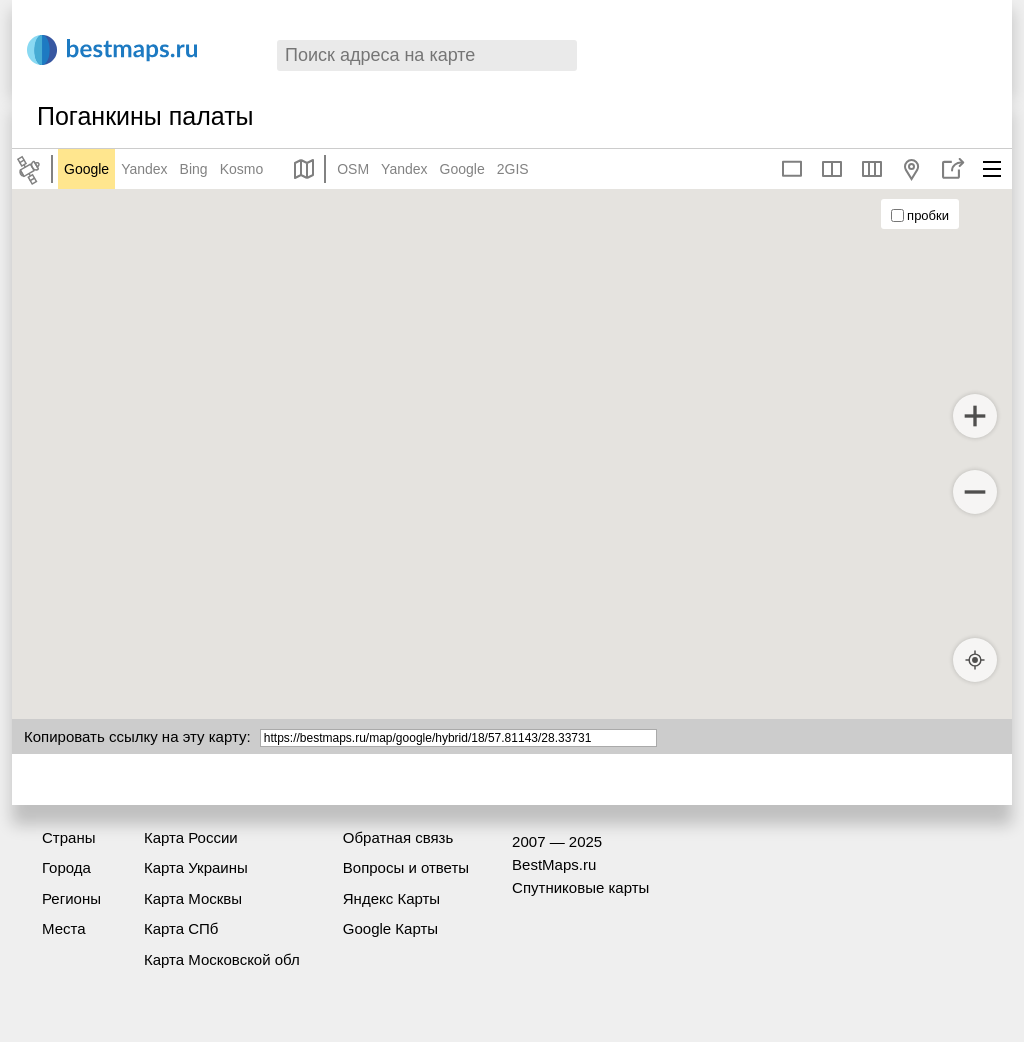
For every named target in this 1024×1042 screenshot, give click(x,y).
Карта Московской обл (222, 959)
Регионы (71, 898)
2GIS (513, 169)
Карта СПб (181, 928)
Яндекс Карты (391, 898)
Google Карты (390, 928)
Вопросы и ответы (406, 867)
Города (66, 867)
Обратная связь (398, 837)
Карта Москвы (193, 898)
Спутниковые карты (580, 887)
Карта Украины (196, 867)
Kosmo (242, 169)
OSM (353, 169)
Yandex (144, 169)
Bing (194, 169)
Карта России (191, 837)
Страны (68, 837)
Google (86, 169)
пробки (920, 215)
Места (64, 928)
